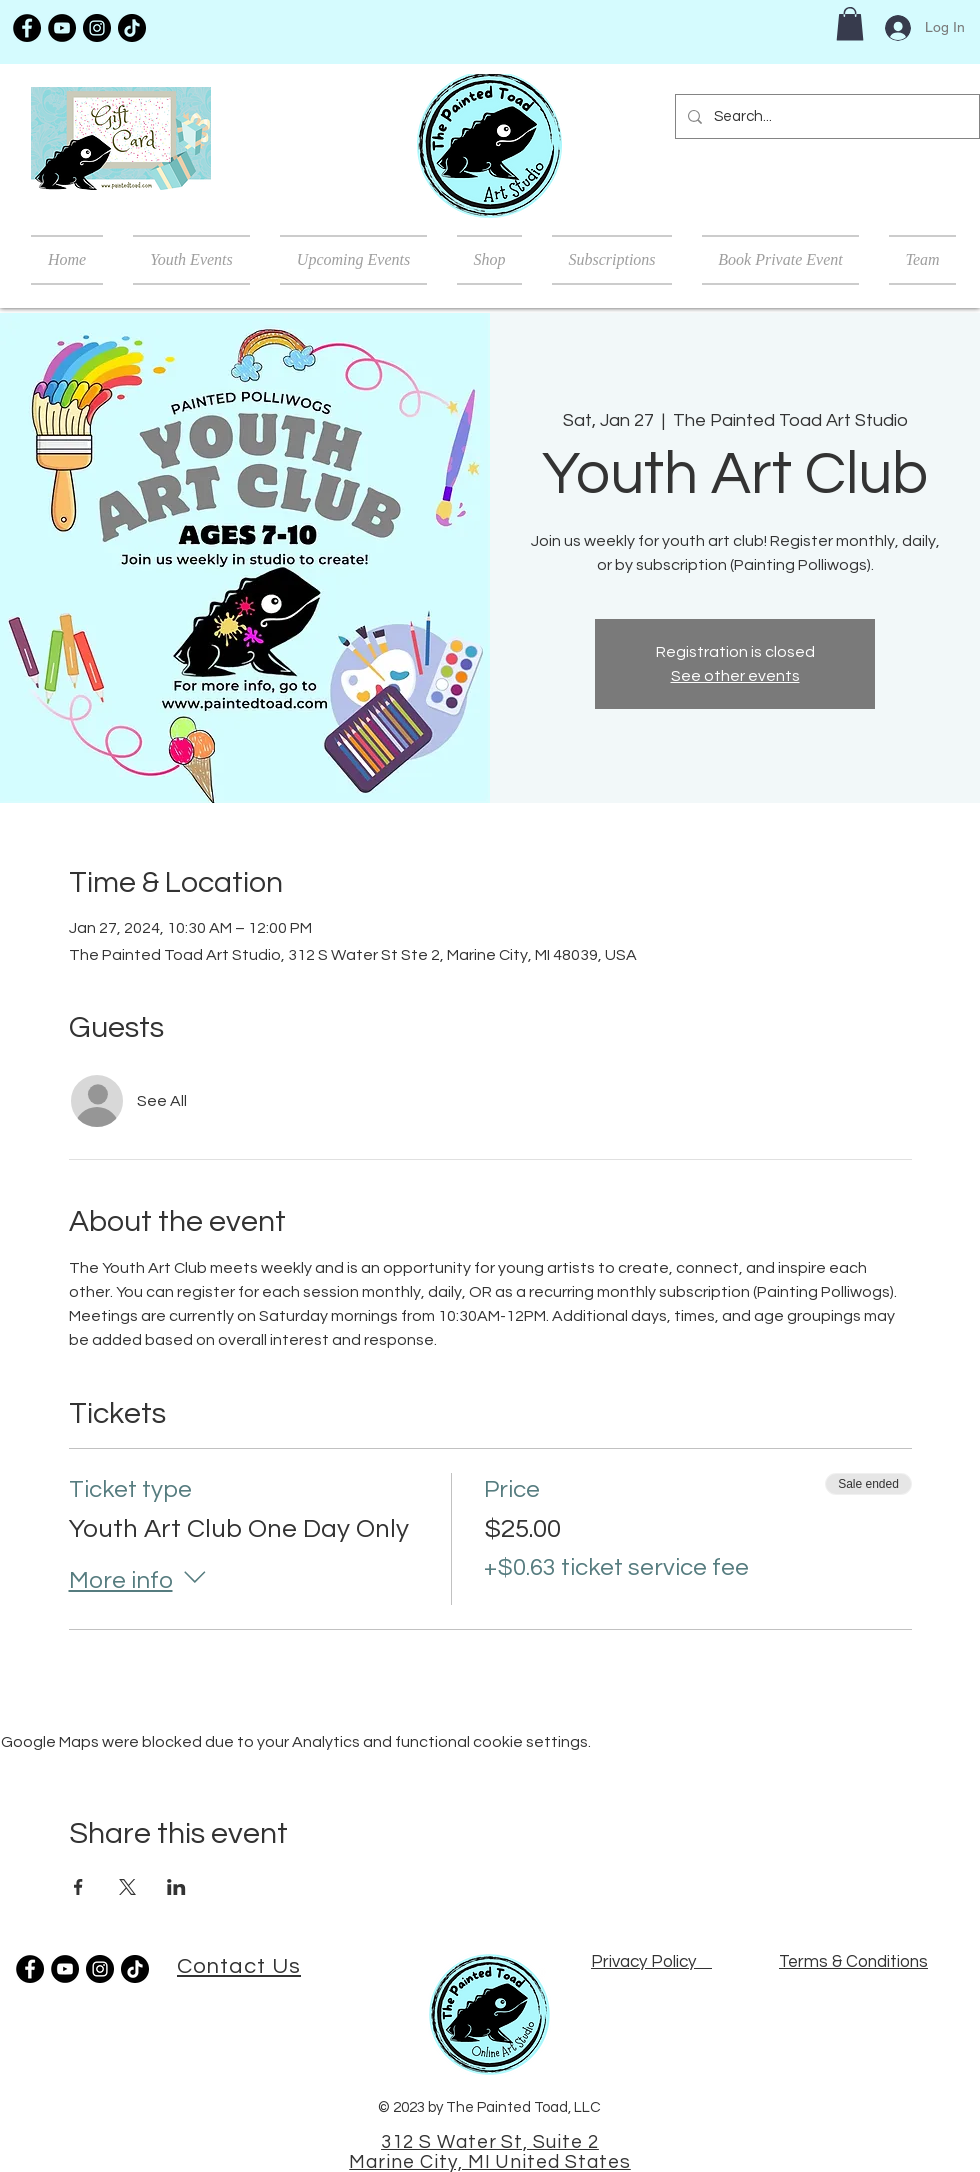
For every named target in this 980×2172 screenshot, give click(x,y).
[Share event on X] (127, 1887)
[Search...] (825, 116)
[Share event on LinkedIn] (176, 1887)
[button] (850, 23)
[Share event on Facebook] (78, 1887)
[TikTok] (132, 28)
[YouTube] (62, 28)
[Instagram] (97, 28)
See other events (735, 676)
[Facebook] (27, 28)
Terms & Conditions (853, 1962)
